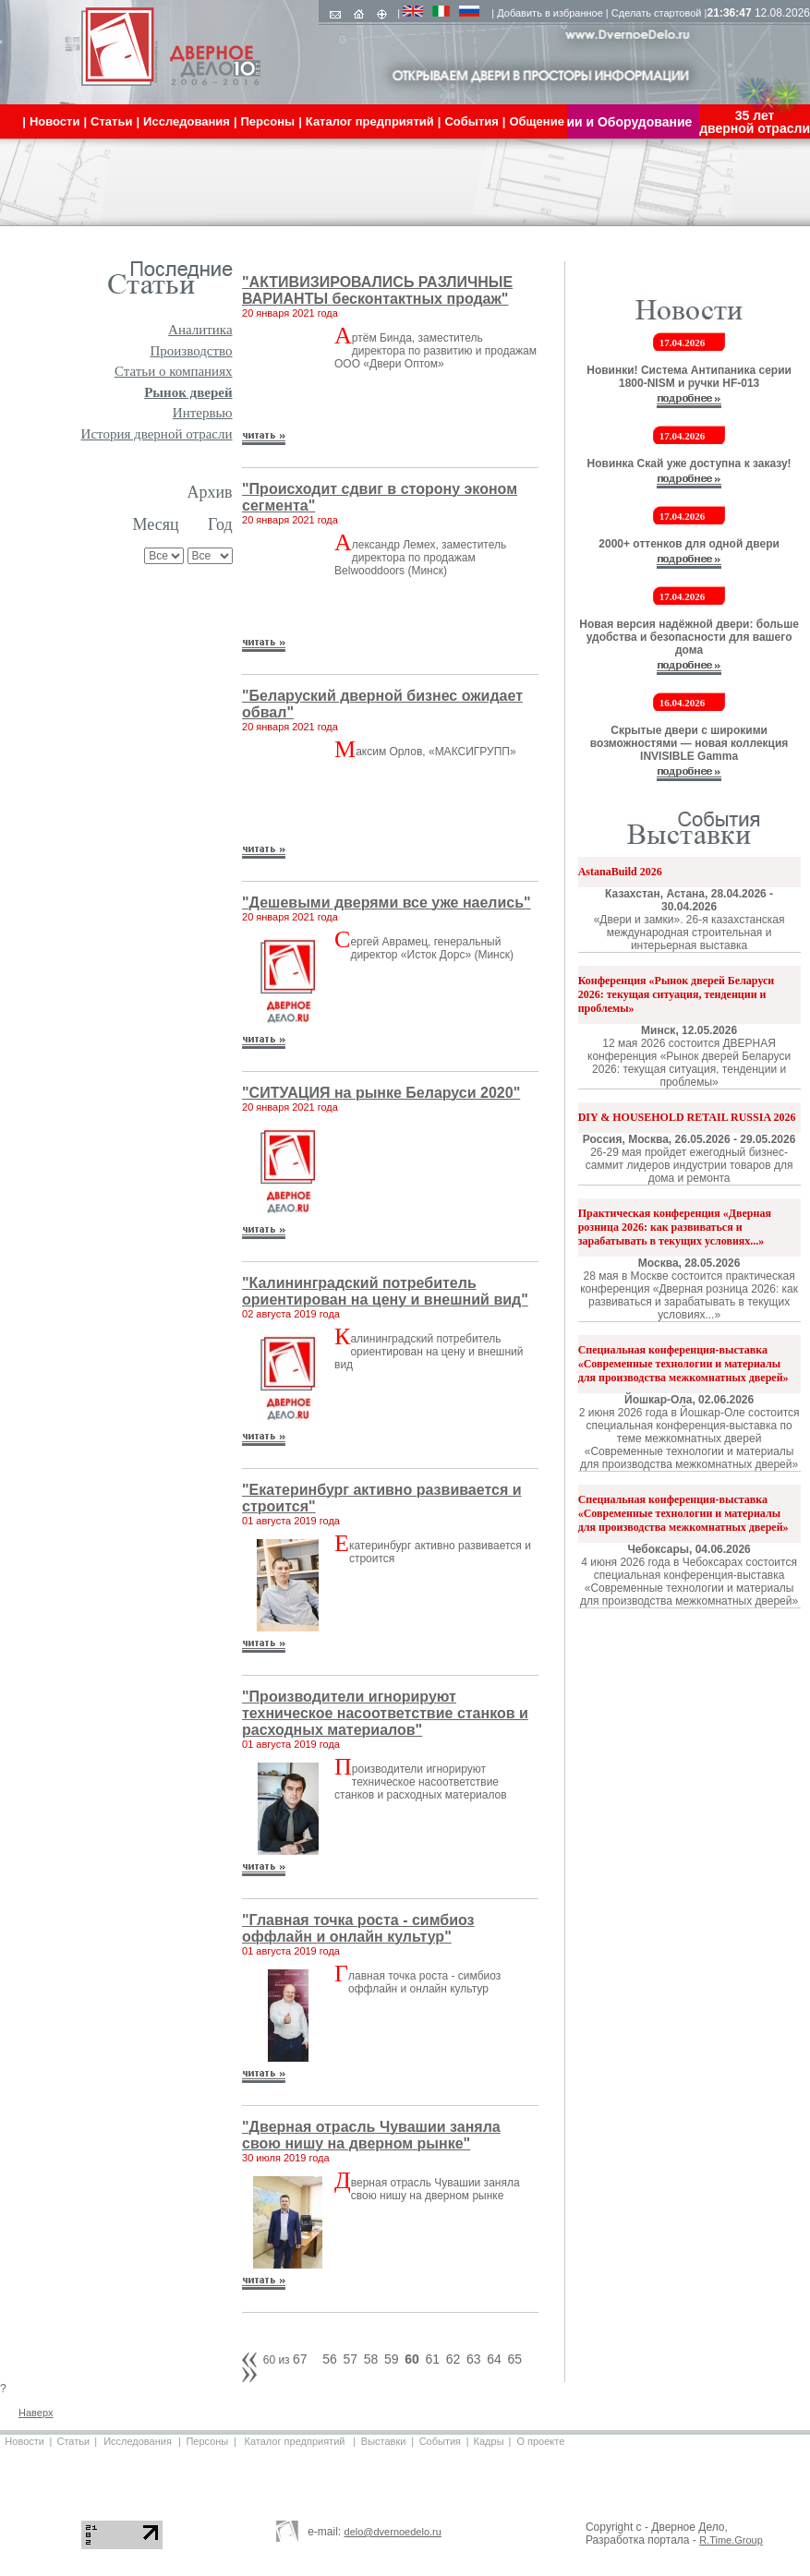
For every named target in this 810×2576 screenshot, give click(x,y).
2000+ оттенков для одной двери (689, 543)
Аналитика (200, 329)
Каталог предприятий (295, 2441)
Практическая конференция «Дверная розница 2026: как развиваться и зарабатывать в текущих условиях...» (674, 1227)
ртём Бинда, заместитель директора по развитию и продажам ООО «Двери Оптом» (435, 350)
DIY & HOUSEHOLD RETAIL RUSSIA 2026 (687, 1117)
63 (473, 2359)
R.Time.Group (731, 2540)
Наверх (35, 2412)
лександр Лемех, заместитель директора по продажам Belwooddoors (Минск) (420, 557)
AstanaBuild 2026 (620, 871)
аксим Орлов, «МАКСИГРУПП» (435, 751)
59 (391, 2359)
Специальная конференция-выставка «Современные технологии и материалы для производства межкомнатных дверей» (683, 1363)
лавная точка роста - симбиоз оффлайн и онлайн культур (424, 1982)
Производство (191, 350)
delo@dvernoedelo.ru (393, 2531)
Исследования (137, 2441)
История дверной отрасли (157, 434)
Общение (536, 121)
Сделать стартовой (656, 12)
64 (494, 2359)
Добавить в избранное (550, 12)
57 (350, 2359)
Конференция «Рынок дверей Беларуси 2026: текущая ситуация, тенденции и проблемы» (676, 994)
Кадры (489, 2441)
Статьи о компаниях (174, 371)
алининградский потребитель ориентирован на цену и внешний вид (429, 1351)
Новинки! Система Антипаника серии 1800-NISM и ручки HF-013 (689, 377)
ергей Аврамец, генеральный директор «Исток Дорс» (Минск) (432, 948)
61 (432, 2359)
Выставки (383, 2441)
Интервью (203, 412)
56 (329, 2359)
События (440, 2441)
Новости (24, 2441)
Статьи (73, 2441)
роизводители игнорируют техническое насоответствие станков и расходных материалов (420, 1782)
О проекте (540, 2441)
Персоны (207, 2441)
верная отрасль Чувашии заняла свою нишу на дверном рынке (435, 2189)
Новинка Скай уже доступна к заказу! (689, 463)
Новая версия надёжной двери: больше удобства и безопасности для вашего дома (689, 637)
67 (300, 2359)
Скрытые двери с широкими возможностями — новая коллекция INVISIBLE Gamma (689, 743)
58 (371, 2359)
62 (453, 2359)
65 (514, 2359)
